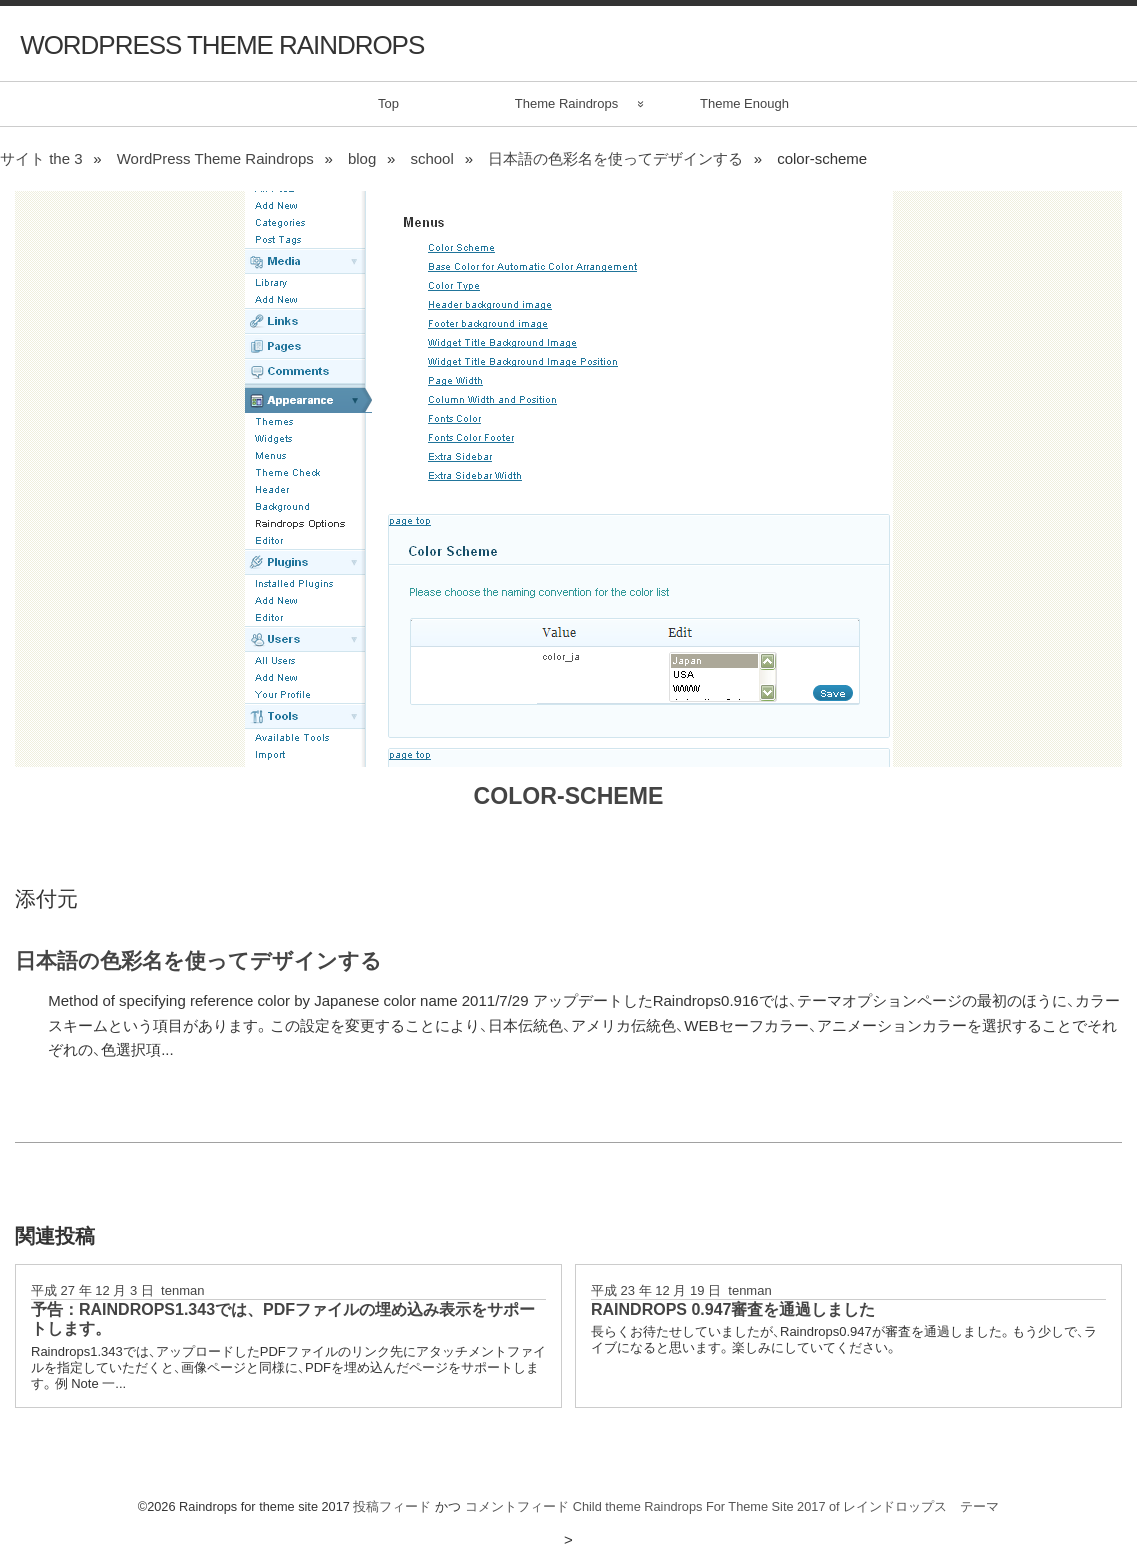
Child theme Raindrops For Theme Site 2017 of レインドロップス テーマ (786, 1506)
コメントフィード (517, 1506)
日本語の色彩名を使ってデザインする (198, 960)
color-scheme (569, 796)
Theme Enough (744, 103)
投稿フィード (392, 1506)
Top (388, 103)
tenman (182, 1290)
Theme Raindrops (566, 103)
